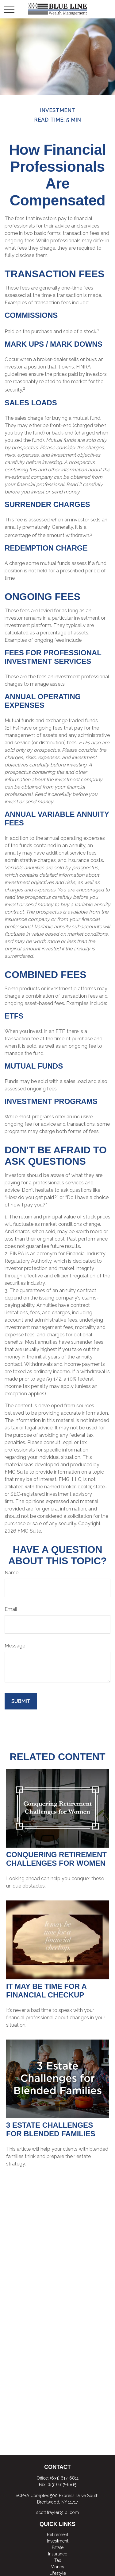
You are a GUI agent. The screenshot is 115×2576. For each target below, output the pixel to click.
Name (11, 1573)
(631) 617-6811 (64, 2478)
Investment (57, 2541)
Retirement (57, 2534)
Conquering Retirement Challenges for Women (56, 1858)
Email (11, 1609)
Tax (57, 2560)
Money (57, 2566)
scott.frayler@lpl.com (57, 2512)
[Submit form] (21, 1701)
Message (15, 1646)
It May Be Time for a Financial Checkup (46, 1990)
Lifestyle (57, 2573)
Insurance (57, 2553)
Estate (57, 2547)
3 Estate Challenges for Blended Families (50, 2129)
